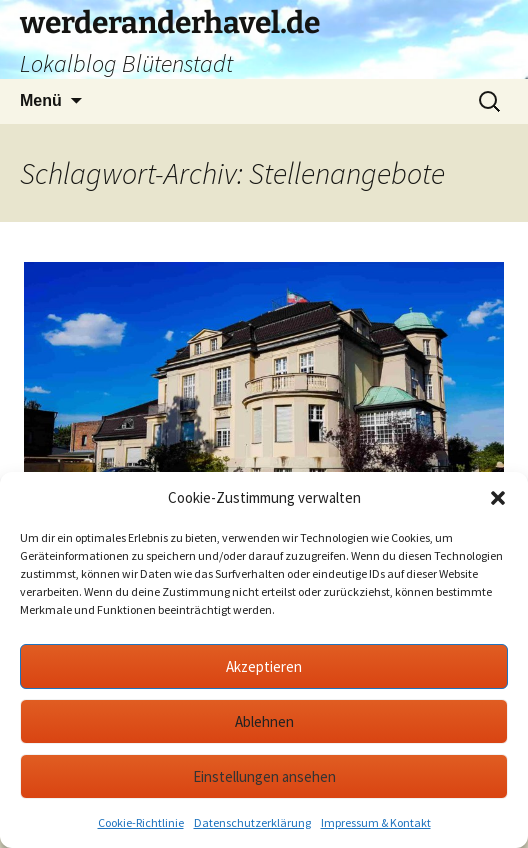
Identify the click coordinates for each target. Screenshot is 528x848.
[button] (498, 498)
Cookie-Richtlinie (141, 822)
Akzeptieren (264, 666)
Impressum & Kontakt (376, 822)
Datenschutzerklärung (252, 822)
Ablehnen (264, 721)
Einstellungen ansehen (264, 776)
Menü (41, 100)
